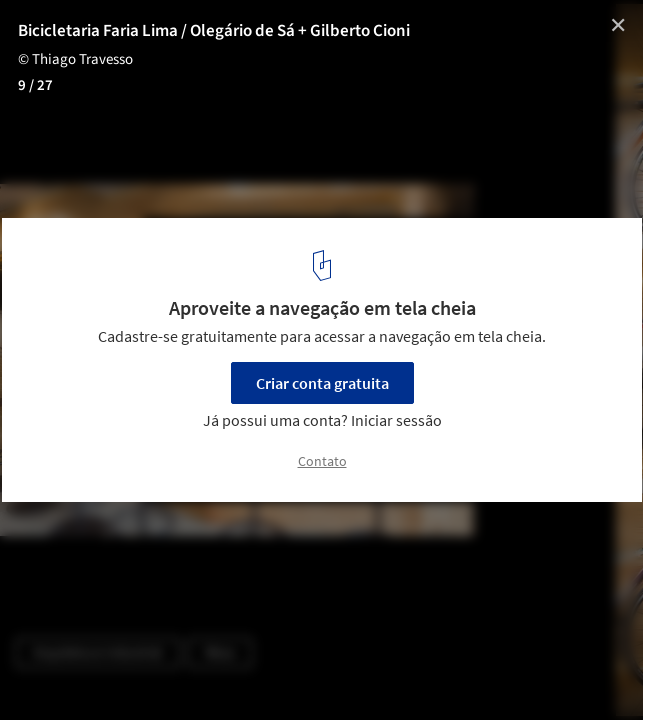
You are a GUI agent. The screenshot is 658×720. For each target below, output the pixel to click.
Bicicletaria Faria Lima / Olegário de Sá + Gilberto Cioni (214, 31)
